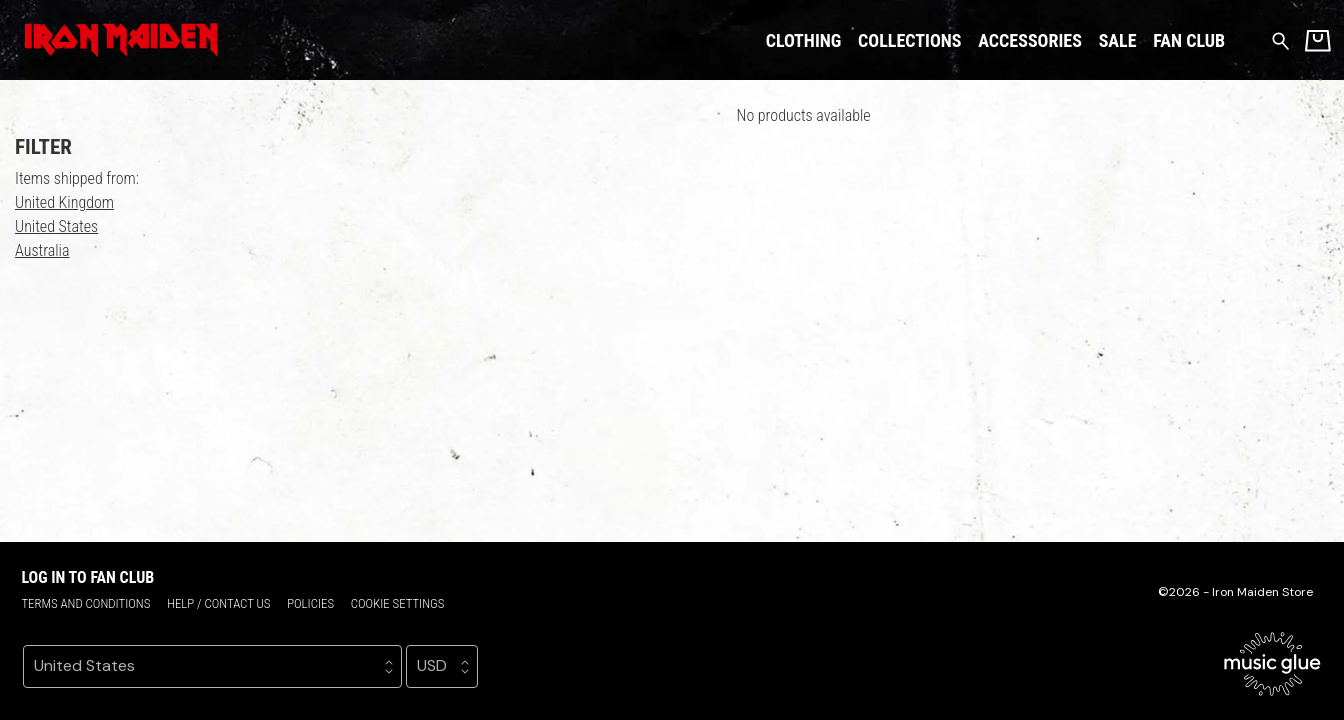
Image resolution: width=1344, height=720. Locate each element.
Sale (1118, 40)
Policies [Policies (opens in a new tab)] (310, 603)
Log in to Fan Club (87, 577)
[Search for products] (1280, 39)
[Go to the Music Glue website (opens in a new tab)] (1272, 664)
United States (56, 226)
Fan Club (1189, 40)
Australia (42, 250)
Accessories (1030, 40)
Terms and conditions (85, 603)
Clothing (804, 40)
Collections (909, 40)
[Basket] (1318, 40)
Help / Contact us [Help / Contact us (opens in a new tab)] (218, 603)
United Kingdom (64, 202)
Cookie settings (398, 603)
